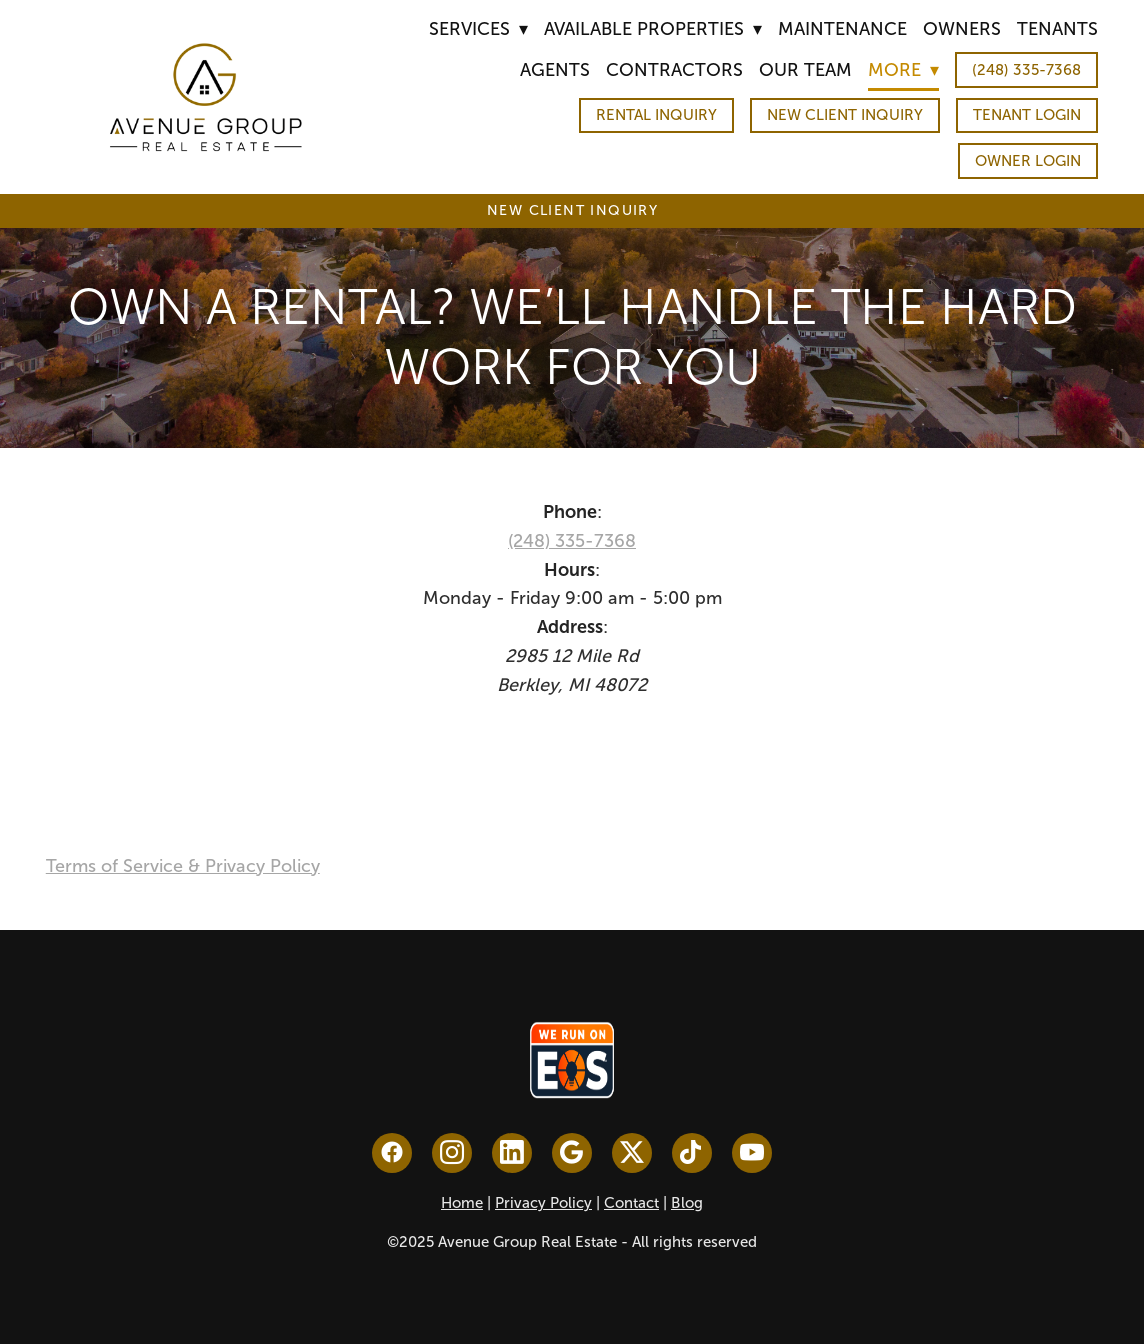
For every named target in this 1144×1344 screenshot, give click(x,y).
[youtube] (752, 1153)
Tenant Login (1027, 115)
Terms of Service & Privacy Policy (183, 866)
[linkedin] (512, 1153)
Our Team (805, 70)
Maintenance (842, 29)
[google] (572, 1153)
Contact (631, 1203)
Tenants (1057, 29)
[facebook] (392, 1153)
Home (462, 1203)
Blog (687, 1203)
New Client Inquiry (845, 115)
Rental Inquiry (656, 115)
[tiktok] (692, 1153)
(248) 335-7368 (1026, 70)
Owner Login (1028, 161)
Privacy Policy (543, 1203)
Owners (962, 29)
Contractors (674, 70)
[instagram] (452, 1153)
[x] (632, 1153)
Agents (555, 70)
